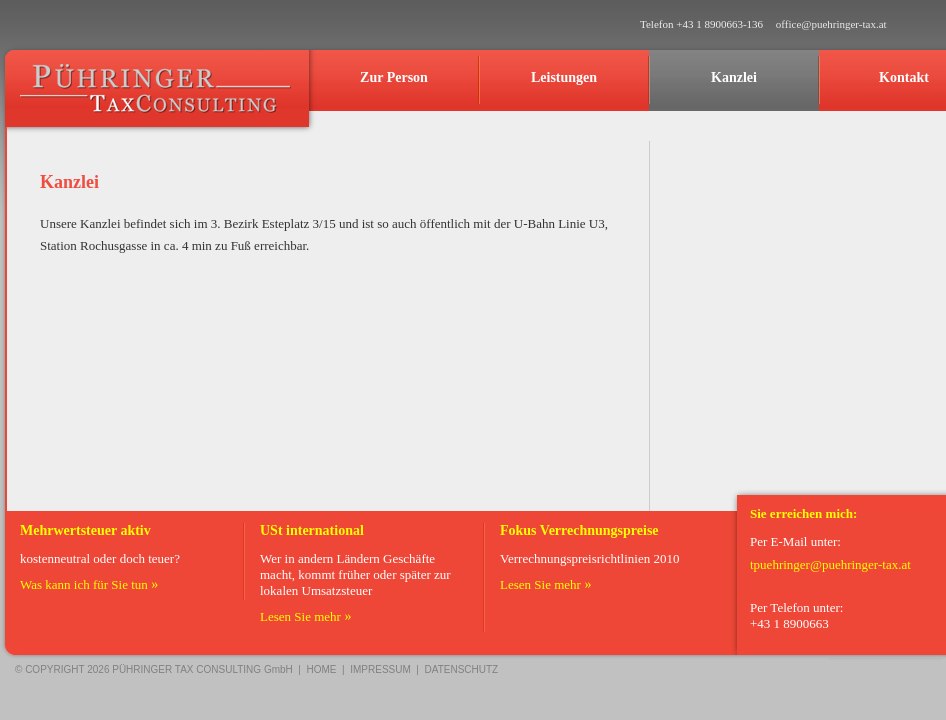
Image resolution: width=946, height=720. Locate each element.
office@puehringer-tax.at (831, 24)
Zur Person (394, 77)
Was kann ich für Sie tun (84, 584)
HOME (322, 669)
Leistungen (564, 77)
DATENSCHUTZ (462, 669)
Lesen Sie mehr (300, 616)
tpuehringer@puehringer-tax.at (830, 564)
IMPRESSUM (380, 669)
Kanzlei (734, 77)
